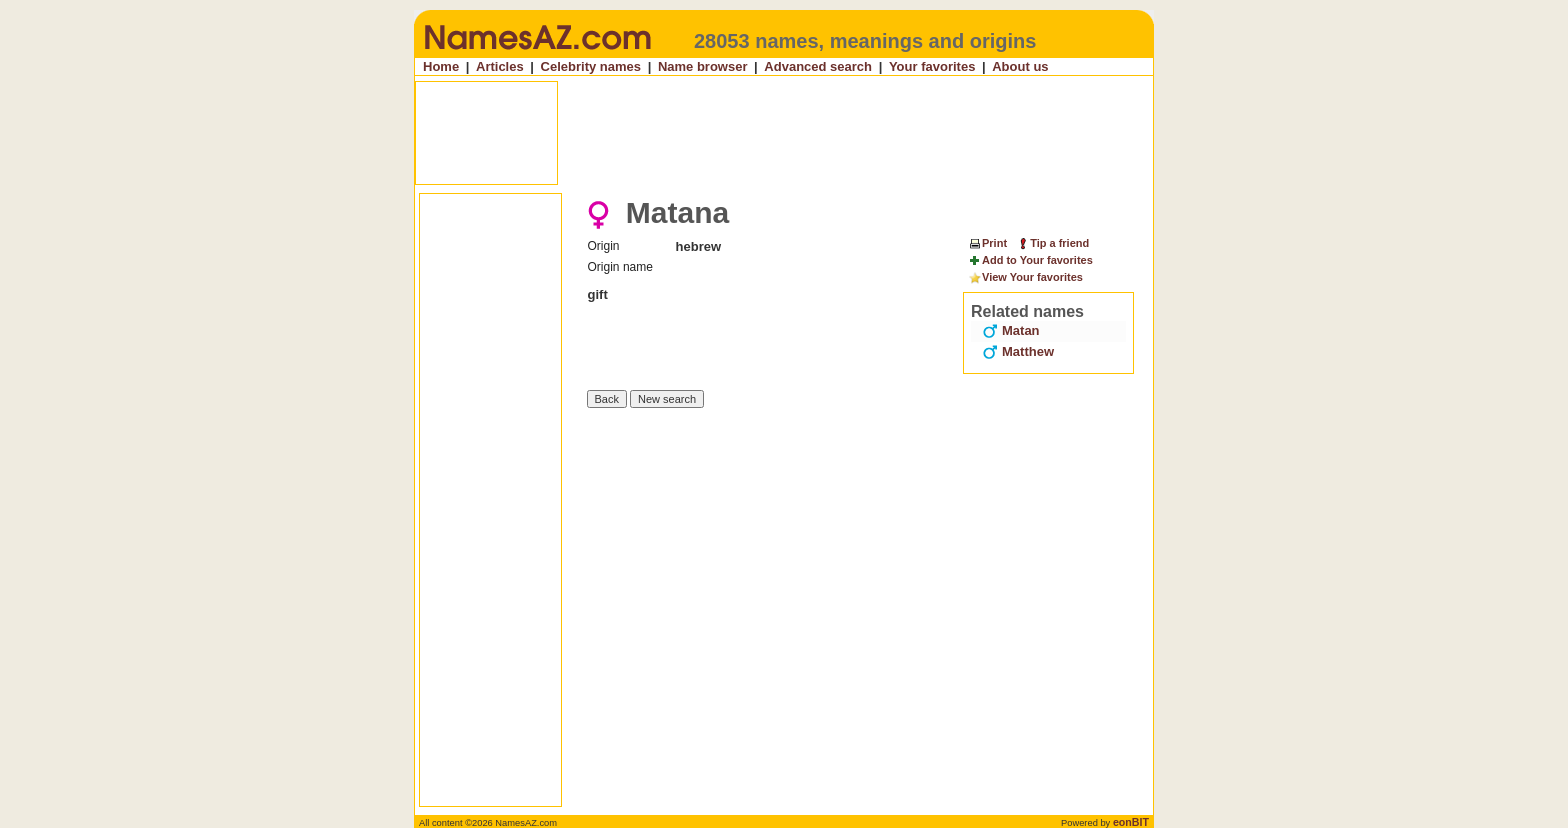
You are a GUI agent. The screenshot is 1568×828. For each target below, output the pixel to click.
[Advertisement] (786, 133)
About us (1020, 66)
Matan (1011, 330)
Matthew (1018, 351)
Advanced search (818, 66)
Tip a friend (1052, 243)
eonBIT (1131, 822)
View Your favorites (1025, 278)
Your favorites (932, 66)
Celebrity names (591, 66)
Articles (500, 66)
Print (987, 243)
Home (441, 66)
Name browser (703, 66)
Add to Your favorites (1030, 261)
